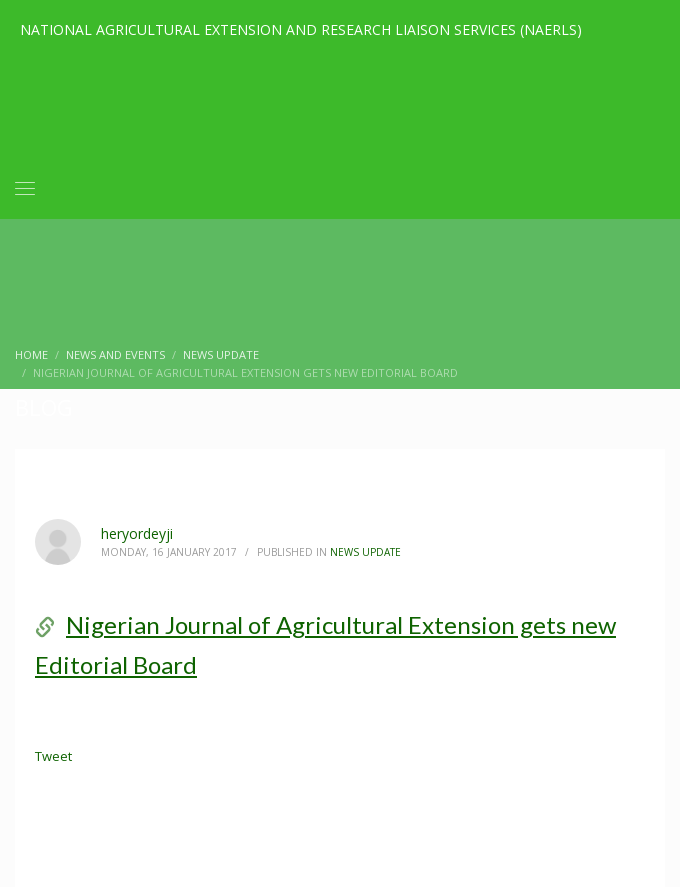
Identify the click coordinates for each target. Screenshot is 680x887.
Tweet (53, 756)
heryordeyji (137, 533)
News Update (365, 552)
